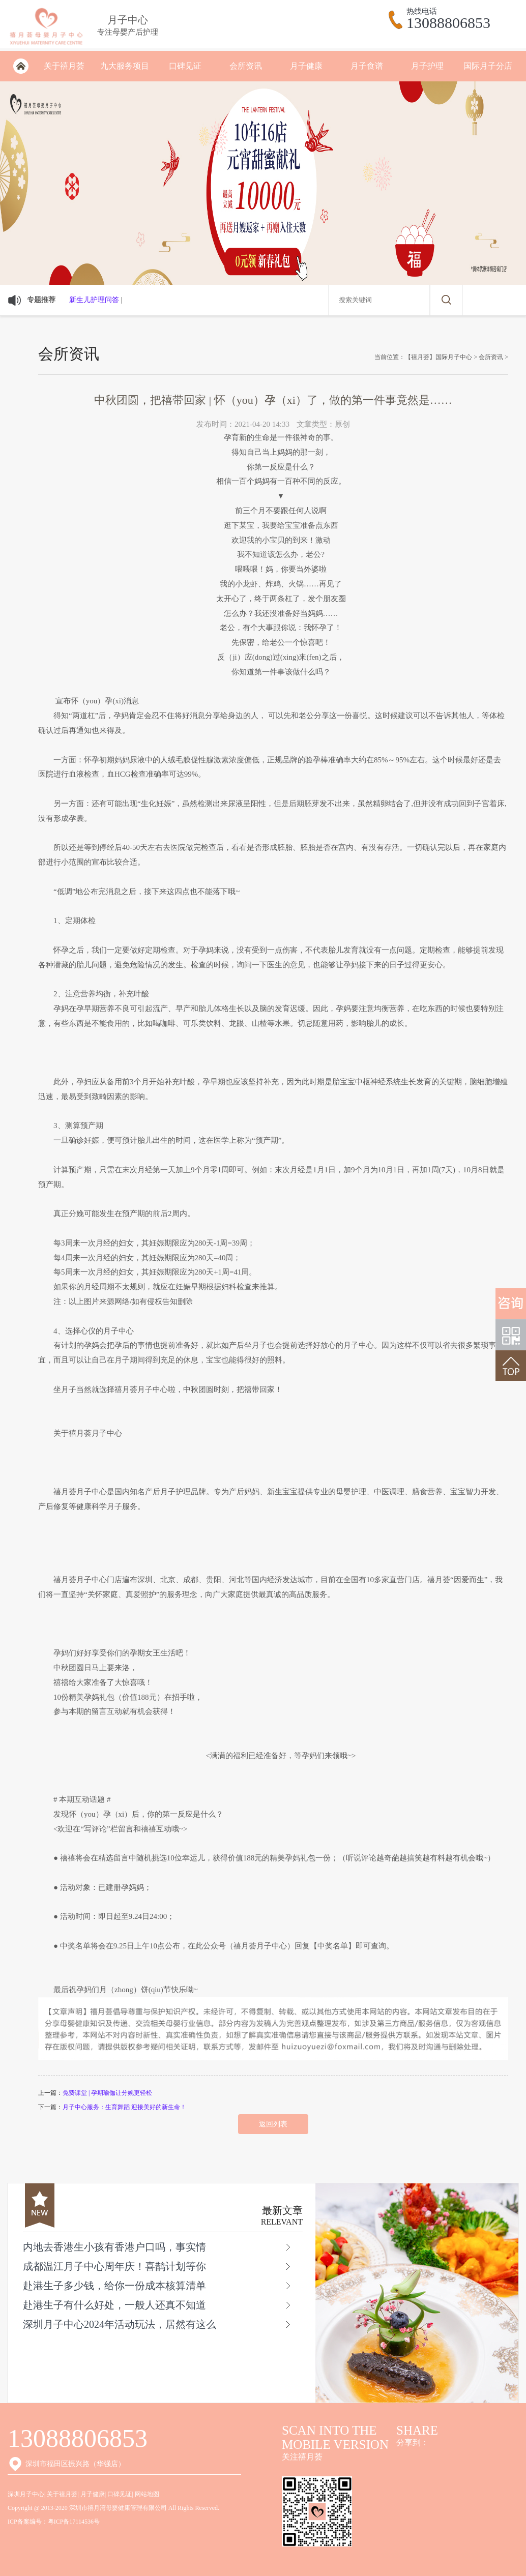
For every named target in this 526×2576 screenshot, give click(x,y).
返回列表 (273, 2124)
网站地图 (147, 2494)
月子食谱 (366, 66)
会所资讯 (245, 66)
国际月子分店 (487, 66)
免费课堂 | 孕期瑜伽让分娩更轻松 (107, 2092)
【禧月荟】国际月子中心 (438, 357)
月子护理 (427, 66)
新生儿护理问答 (94, 300)
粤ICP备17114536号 (74, 2521)
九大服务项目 (124, 66)
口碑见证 (185, 66)
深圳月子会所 (21, 66)
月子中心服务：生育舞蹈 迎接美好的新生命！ (124, 2107)
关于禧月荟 (64, 66)
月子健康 (306, 66)
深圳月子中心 (26, 2494)
